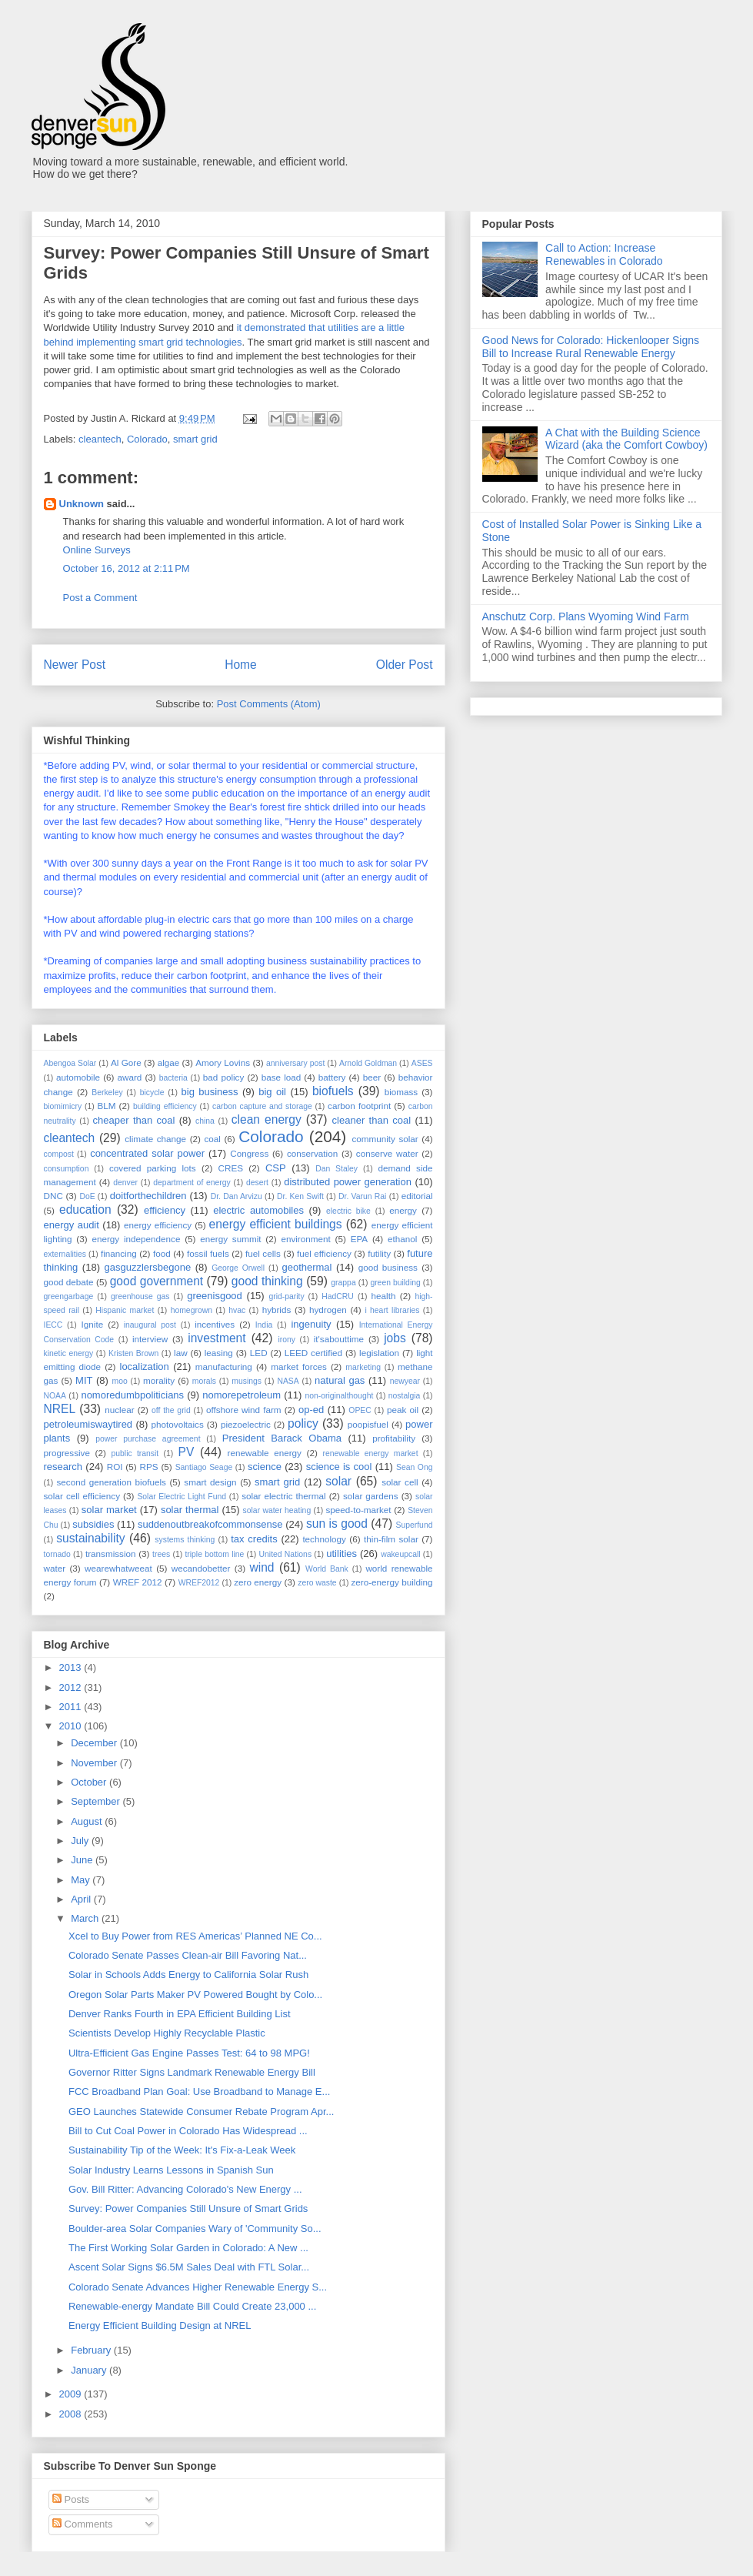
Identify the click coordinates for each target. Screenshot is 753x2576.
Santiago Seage (204, 1467)
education (85, 1209)
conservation (312, 1153)
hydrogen (328, 1310)
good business (388, 1267)
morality (159, 1380)
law (181, 1353)
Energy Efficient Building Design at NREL (160, 2325)
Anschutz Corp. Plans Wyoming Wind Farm (585, 616)
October (90, 1782)
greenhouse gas (140, 1296)
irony (286, 1339)
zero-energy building (391, 1582)
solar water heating (277, 1510)
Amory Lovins (222, 1062)
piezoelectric (246, 1424)
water (55, 1568)
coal (212, 1139)
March (86, 1918)
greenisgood (214, 1295)
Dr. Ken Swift (300, 1196)
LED (259, 1353)
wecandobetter (201, 1568)
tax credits (254, 1539)
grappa (343, 1282)
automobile (78, 1077)
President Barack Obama (282, 1438)
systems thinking (185, 1539)
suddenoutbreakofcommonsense (210, 1524)
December (95, 1743)
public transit (135, 1453)
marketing (363, 1367)
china (205, 1121)
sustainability (90, 1538)
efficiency (164, 1210)
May (81, 1880)
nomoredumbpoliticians (132, 1395)
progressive (67, 1453)
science (265, 1466)
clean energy (267, 1119)
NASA (287, 1381)
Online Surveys (97, 550)
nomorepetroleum (241, 1395)
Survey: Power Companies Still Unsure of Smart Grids (188, 2208)
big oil (272, 1092)
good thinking (267, 1281)
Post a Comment (100, 597)
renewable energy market (370, 1453)
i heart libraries (392, 1310)
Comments (82, 2524)
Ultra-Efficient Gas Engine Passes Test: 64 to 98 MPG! (189, 2053)
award (130, 1077)
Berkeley (107, 1092)
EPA (359, 1239)
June (83, 1860)
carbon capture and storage (262, 1106)
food (162, 1253)
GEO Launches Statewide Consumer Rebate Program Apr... (201, 2111)
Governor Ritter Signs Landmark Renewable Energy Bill (191, 2072)
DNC (53, 1196)
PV (186, 1451)
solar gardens (370, 1496)
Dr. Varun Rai (362, 1196)
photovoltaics (178, 1424)
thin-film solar (391, 1539)
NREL (60, 1408)
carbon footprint (359, 1106)
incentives (215, 1324)
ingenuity (311, 1324)
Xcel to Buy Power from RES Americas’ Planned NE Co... (195, 1936)
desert (257, 1182)
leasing (219, 1353)
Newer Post (75, 664)
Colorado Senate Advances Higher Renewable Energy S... (197, 2287)
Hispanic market (124, 1310)
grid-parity (286, 1296)
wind (261, 1567)
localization (144, 1366)
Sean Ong (414, 1467)
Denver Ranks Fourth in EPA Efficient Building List (179, 2014)
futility (379, 1253)
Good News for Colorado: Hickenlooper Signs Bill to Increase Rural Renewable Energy (590, 346)
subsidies (93, 1524)
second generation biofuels (110, 1482)
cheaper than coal (134, 1120)
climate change (155, 1139)
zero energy (258, 1582)
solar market (109, 1509)
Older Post (404, 664)
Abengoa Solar (70, 1063)
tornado (57, 1554)
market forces (299, 1367)
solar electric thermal (283, 1496)
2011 (72, 1706)
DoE (87, 1196)
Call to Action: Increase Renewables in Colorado (604, 254)
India (264, 1325)
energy (403, 1210)
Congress (249, 1153)
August (88, 1821)
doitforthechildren (148, 1195)
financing (119, 1253)
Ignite (93, 1324)
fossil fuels (208, 1253)
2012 (72, 1687)
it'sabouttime (339, 1339)
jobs (395, 1338)
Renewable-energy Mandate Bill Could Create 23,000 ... (192, 2306)
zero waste (317, 1583)
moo (120, 1381)
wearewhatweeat (118, 1568)
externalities (65, 1254)
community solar (385, 1139)
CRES (230, 1168)
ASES (422, 1063)
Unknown (82, 504)
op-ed (311, 1409)
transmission (110, 1554)
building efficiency (165, 1106)
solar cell (399, 1482)
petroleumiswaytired (88, 1424)
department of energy (192, 1182)
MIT (83, 1380)
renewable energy (265, 1453)
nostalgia (404, 1396)
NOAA (55, 1396)
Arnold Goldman (368, 1063)
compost (59, 1154)
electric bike (348, 1211)
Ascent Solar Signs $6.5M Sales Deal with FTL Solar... (188, 2267)
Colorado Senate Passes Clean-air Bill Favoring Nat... (187, 1955)
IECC (53, 1325)
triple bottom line (214, 1554)
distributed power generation (347, 1182)
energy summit (230, 1239)
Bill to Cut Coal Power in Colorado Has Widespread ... (188, 2131)
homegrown (191, 1310)
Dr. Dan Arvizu (236, 1196)
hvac (236, 1310)
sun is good (337, 1523)
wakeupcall (400, 1554)
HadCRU (338, 1296)
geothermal (307, 1267)
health (384, 1296)
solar (338, 1481)
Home (241, 664)
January (90, 2370)
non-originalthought (339, 1396)
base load (282, 1077)
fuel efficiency (324, 1253)
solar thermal (190, 1509)
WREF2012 (199, 1583)
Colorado (147, 439)
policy (303, 1423)
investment (216, 1338)
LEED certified (313, 1353)
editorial (417, 1196)
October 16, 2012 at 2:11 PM (126, 568)
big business (210, 1092)
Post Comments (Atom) (269, 704)
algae (169, 1062)
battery (332, 1077)
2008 (72, 2414)
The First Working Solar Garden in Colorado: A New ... (188, 2248)
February (92, 2350)
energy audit (71, 1225)
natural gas (340, 1380)
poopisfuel (368, 1424)
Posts (70, 2499)
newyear (405, 1381)
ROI (115, 1467)
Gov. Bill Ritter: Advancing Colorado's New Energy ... (185, 2189)
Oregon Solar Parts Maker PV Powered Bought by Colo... (195, 1994)
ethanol (402, 1239)
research (63, 1466)
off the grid (171, 1410)
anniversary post (295, 1063)
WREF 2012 (137, 1582)
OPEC (359, 1410)
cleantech (100, 439)
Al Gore (126, 1062)
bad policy (223, 1077)
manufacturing (223, 1367)
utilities (341, 1553)
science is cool (339, 1466)
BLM (106, 1106)
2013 (72, 1667)
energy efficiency (158, 1225)
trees (161, 1554)
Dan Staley (336, 1168)
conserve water (387, 1153)
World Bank (326, 1569)
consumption (66, 1168)
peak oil (402, 1410)
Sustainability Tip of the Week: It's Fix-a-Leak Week (181, 2150)
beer (372, 1077)
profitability (393, 1438)
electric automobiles (258, 1210)
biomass (401, 1092)
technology (324, 1539)
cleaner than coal (371, 1120)
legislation (379, 1353)
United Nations (285, 1554)
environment (305, 1239)
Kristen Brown (133, 1353)
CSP (275, 1168)
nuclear (119, 1410)
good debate (69, 1282)
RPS (149, 1467)
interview (150, 1339)
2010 (72, 1726)
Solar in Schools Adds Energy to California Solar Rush (188, 1974)
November (95, 1763)
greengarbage (69, 1296)
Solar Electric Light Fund (181, 1496)
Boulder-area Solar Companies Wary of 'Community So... (195, 2228)
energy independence (136, 1239)
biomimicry (63, 1106)
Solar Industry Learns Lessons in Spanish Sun (171, 2170)
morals (204, 1381)
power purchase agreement (147, 1439)
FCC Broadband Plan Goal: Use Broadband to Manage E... (199, 2091)
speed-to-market (358, 1510)
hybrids (277, 1310)
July (81, 1840)
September (96, 1801)
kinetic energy (69, 1353)
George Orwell (238, 1268)
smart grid (195, 439)
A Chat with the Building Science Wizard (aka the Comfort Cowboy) (626, 439)
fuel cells (263, 1253)
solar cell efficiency (82, 1496)
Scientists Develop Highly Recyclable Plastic (166, 2033)
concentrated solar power (147, 1153)
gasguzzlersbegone (148, 1267)
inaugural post (150, 1325)
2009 (72, 2394)
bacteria (173, 1078)
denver (125, 1182)
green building (395, 1282)
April (82, 1899)
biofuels (333, 1091)
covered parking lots (152, 1168)
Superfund (413, 1525)
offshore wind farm (244, 1410)
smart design (210, 1482)
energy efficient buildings (275, 1224)
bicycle (152, 1092)
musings (247, 1381)
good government (156, 1281)
